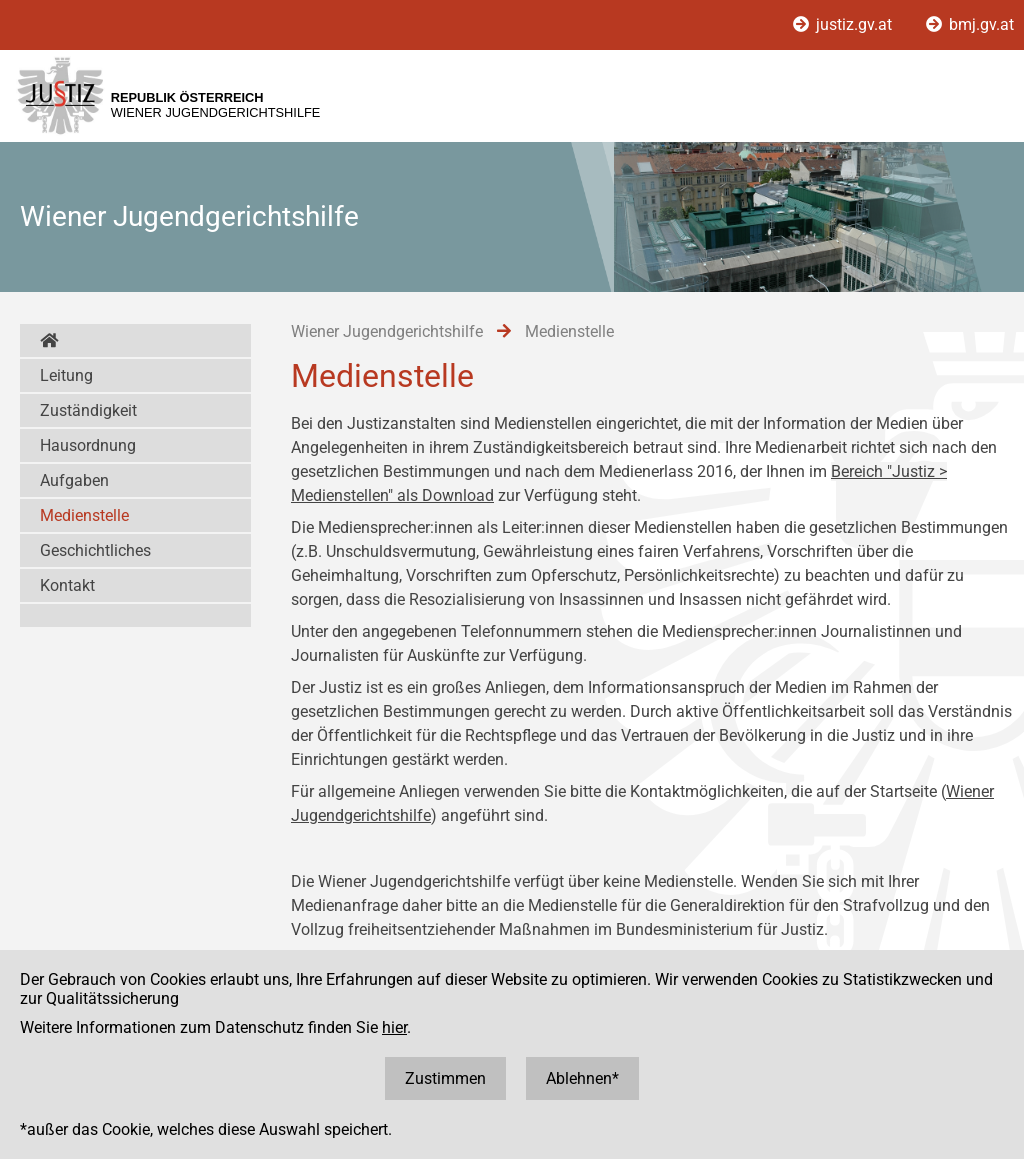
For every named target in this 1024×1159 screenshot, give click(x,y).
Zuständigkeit (88, 410)
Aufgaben (74, 480)
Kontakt (67, 585)
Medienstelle (84, 515)
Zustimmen (445, 1078)
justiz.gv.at (844, 24)
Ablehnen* (582, 1078)
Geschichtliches (95, 550)
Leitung (66, 375)
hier (394, 1027)
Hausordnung (88, 445)
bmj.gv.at (970, 24)
